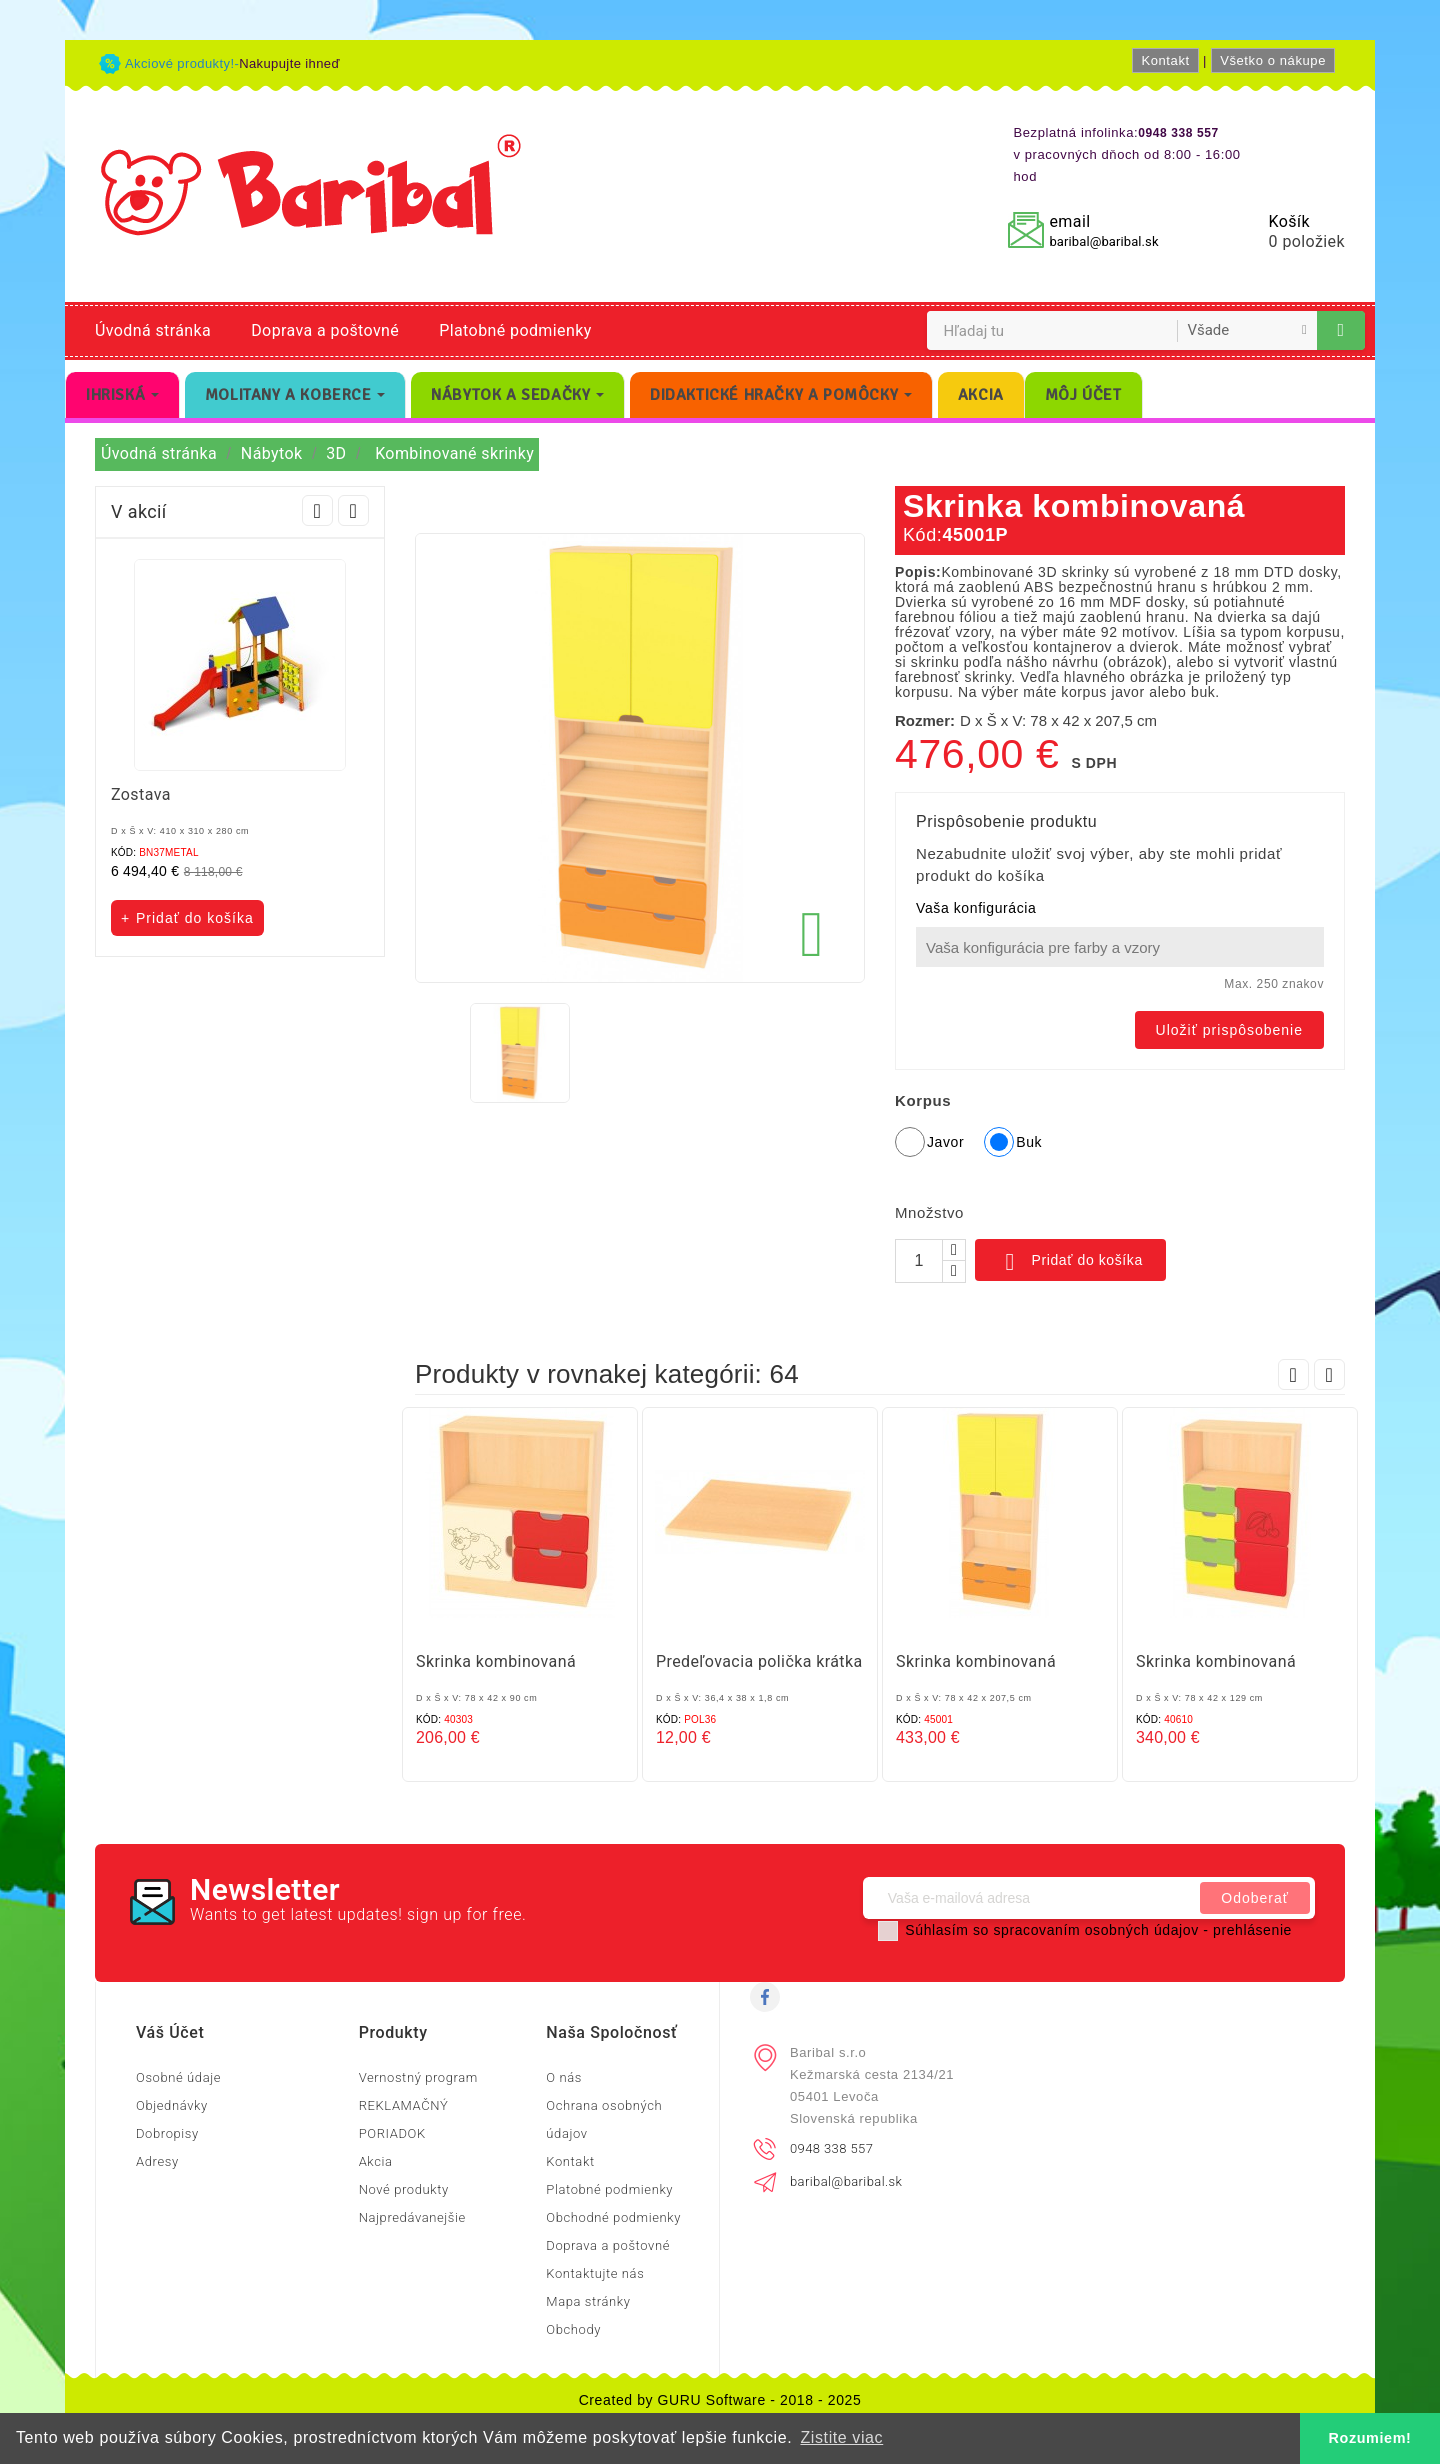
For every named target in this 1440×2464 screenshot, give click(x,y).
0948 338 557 (831, 2148)
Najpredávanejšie (412, 2217)
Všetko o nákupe (1273, 60)
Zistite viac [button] (841, 2437)
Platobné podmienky (515, 330)
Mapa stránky (588, 2301)
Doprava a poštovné (325, 330)
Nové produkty (404, 2189)
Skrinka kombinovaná (496, 1661)
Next (353, 510)
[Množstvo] (919, 1261)
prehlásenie (1252, 1930)
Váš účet (170, 2032)
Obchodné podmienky (613, 2217)
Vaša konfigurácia (976, 908)
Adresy (157, 2161)
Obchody (573, 2329)
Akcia (376, 2161)
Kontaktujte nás (595, 2273)
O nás (564, 2077)
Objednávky (172, 2105)
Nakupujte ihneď (289, 63)
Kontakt (1165, 60)
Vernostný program (418, 2077)
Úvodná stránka (153, 330)
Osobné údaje (178, 2077)
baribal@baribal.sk (1103, 241)
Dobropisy (167, 2133)
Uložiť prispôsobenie (1229, 1030)
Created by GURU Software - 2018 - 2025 (720, 2400)
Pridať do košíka (1070, 1262)
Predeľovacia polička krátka (759, 1661)
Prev (317, 510)
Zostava (141, 794)
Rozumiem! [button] (1370, 2438)
